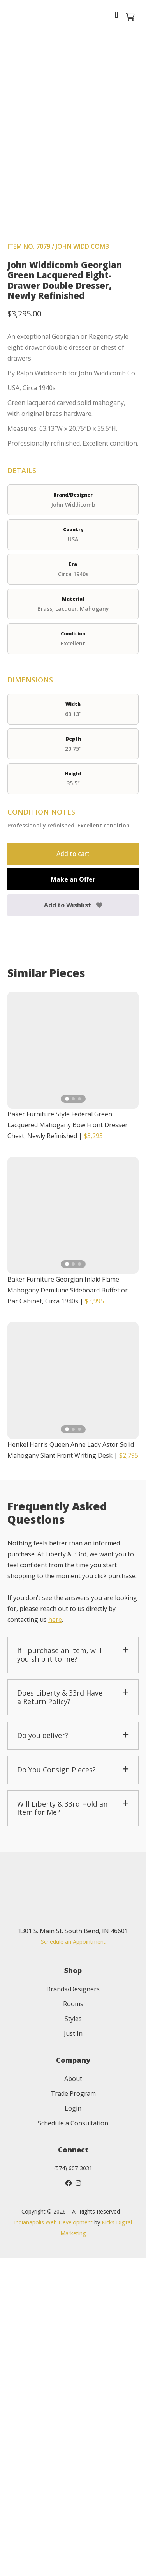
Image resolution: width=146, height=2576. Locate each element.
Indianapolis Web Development (53, 2540)
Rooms (73, 2321)
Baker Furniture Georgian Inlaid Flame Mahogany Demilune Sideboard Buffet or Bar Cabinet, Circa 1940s (67, 1608)
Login (73, 2426)
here (55, 1937)
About (73, 2396)
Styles (73, 2336)
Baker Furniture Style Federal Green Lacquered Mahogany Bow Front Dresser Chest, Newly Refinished (67, 1442)
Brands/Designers (73, 2306)
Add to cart (73, 1171)
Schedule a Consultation (73, 2440)
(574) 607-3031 (73, 2485)
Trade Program (73, 2411)
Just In (73, 2351)
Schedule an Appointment (73, 2259)
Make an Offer (73, 1197)
